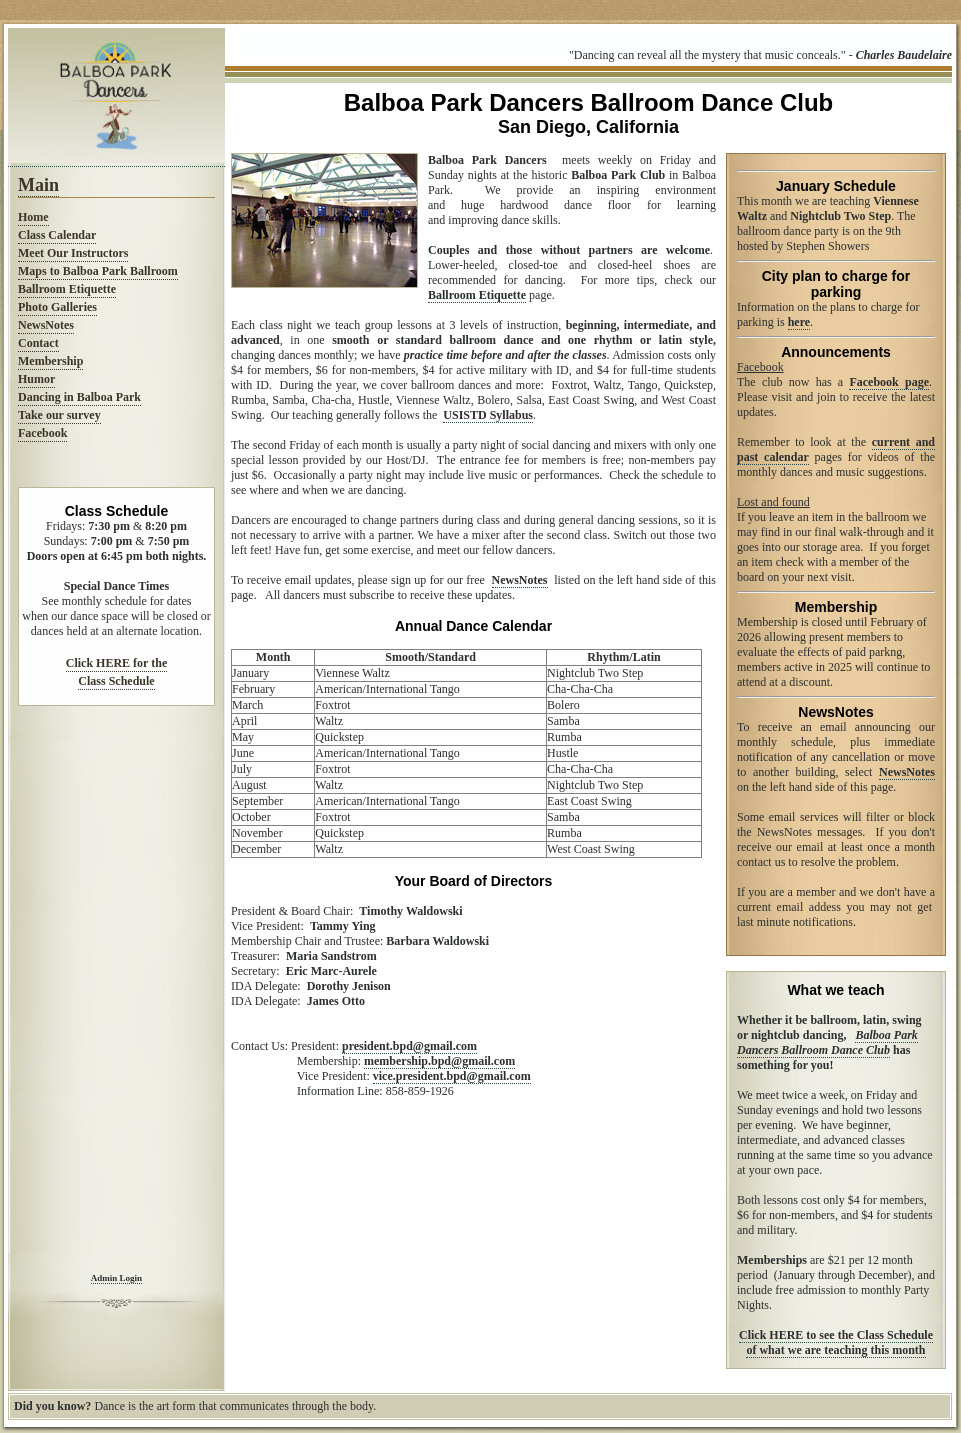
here (799, 322)
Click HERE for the (116, 663)
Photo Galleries (57, 307)
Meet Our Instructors (73, 253)
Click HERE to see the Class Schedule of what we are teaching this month (836, 1342)
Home (33, 217)
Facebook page (889, 382)
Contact (38, 343)
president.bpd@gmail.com (409, 1046)
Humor (36, 379)
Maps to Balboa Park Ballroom (98, 271)
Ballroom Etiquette (67, 289)
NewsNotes (46, 325)
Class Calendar (57, 235)
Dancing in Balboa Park (79, 397)
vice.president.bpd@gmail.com (452, 1076)
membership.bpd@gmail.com (439, 1061)
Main (38, 185)
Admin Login (116, 1278)
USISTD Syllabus (488, 415)
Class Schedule (116, 681)
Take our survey (59, 415)
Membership (50, 361)
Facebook (42, 433)
